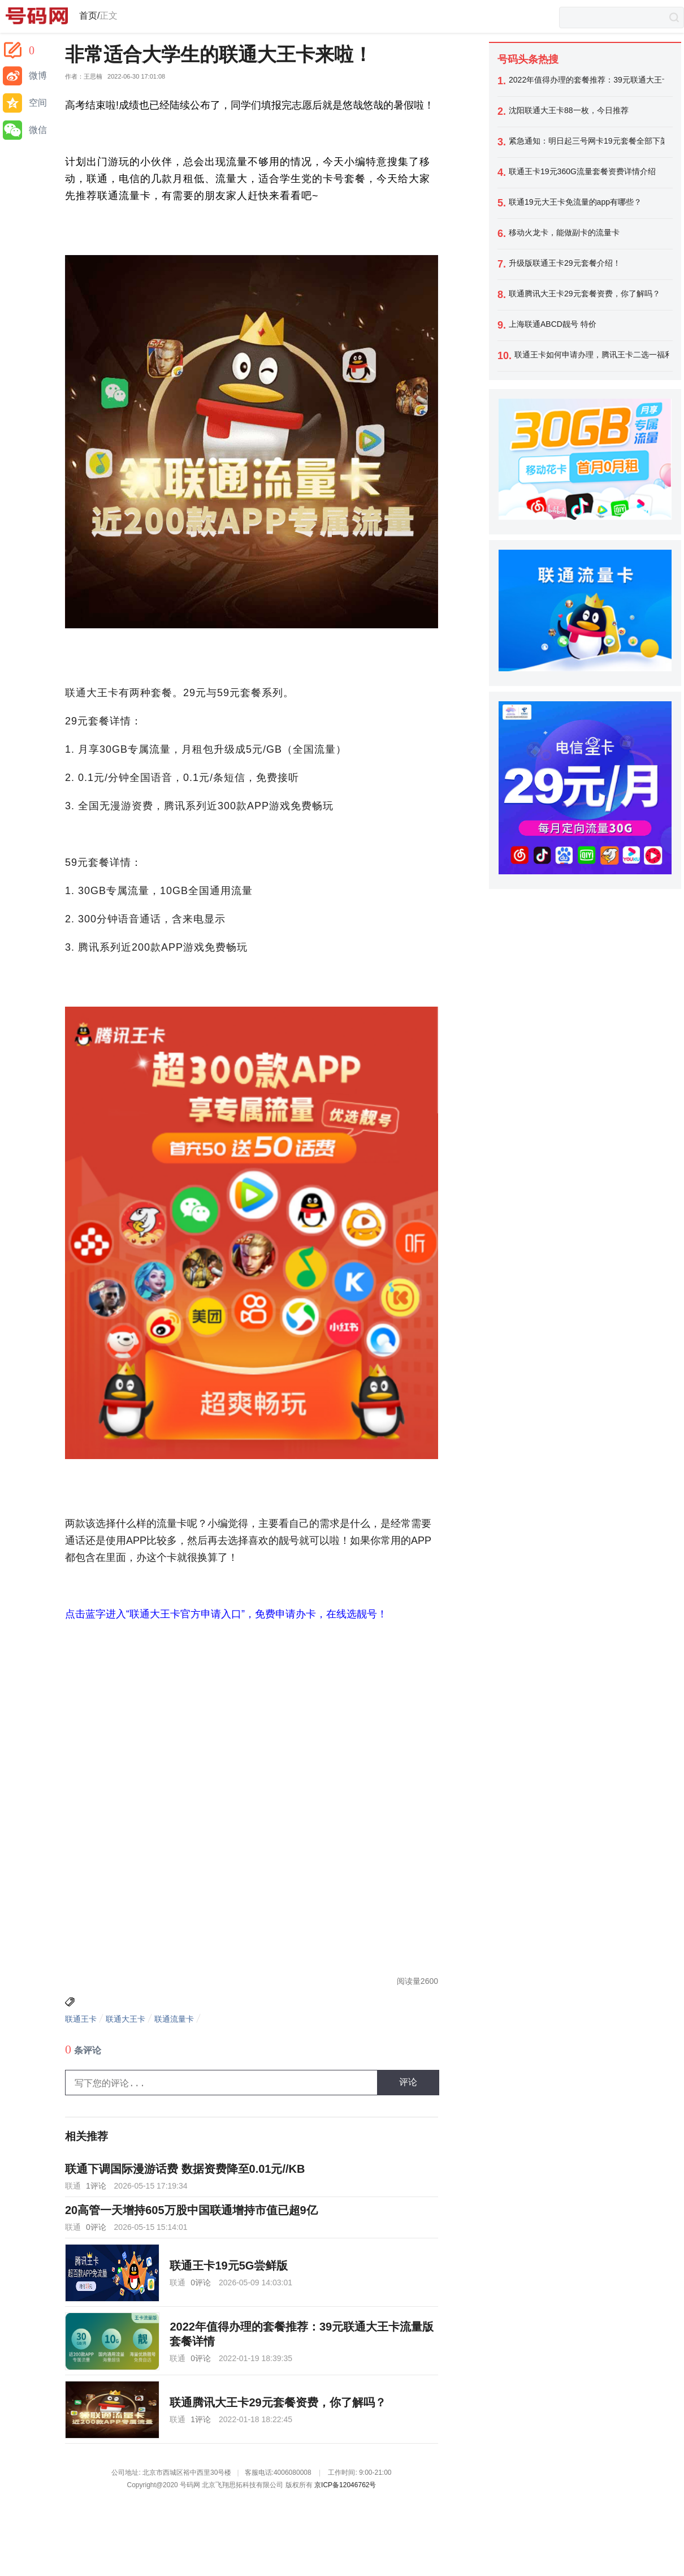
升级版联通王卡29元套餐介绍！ (565, 262)
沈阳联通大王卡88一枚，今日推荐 (569, 110)
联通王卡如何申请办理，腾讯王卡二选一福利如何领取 (592, 354)
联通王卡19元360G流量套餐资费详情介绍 (582, 171)
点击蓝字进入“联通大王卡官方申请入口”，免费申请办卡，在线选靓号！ (226, 1614)
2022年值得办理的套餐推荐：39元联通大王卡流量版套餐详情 (586, 79)
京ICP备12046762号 (345, 2485)
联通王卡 (81, 2018)
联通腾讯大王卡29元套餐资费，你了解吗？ (584, 293)
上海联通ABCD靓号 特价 (552, 324)
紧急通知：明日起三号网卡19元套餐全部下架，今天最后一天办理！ (586, 140)
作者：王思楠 (83, 77)
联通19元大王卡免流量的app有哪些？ (575, 201)
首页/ (89, 15)
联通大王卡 (125, 2018)
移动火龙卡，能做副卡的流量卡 (564, 232)
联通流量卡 (174, 2018)
